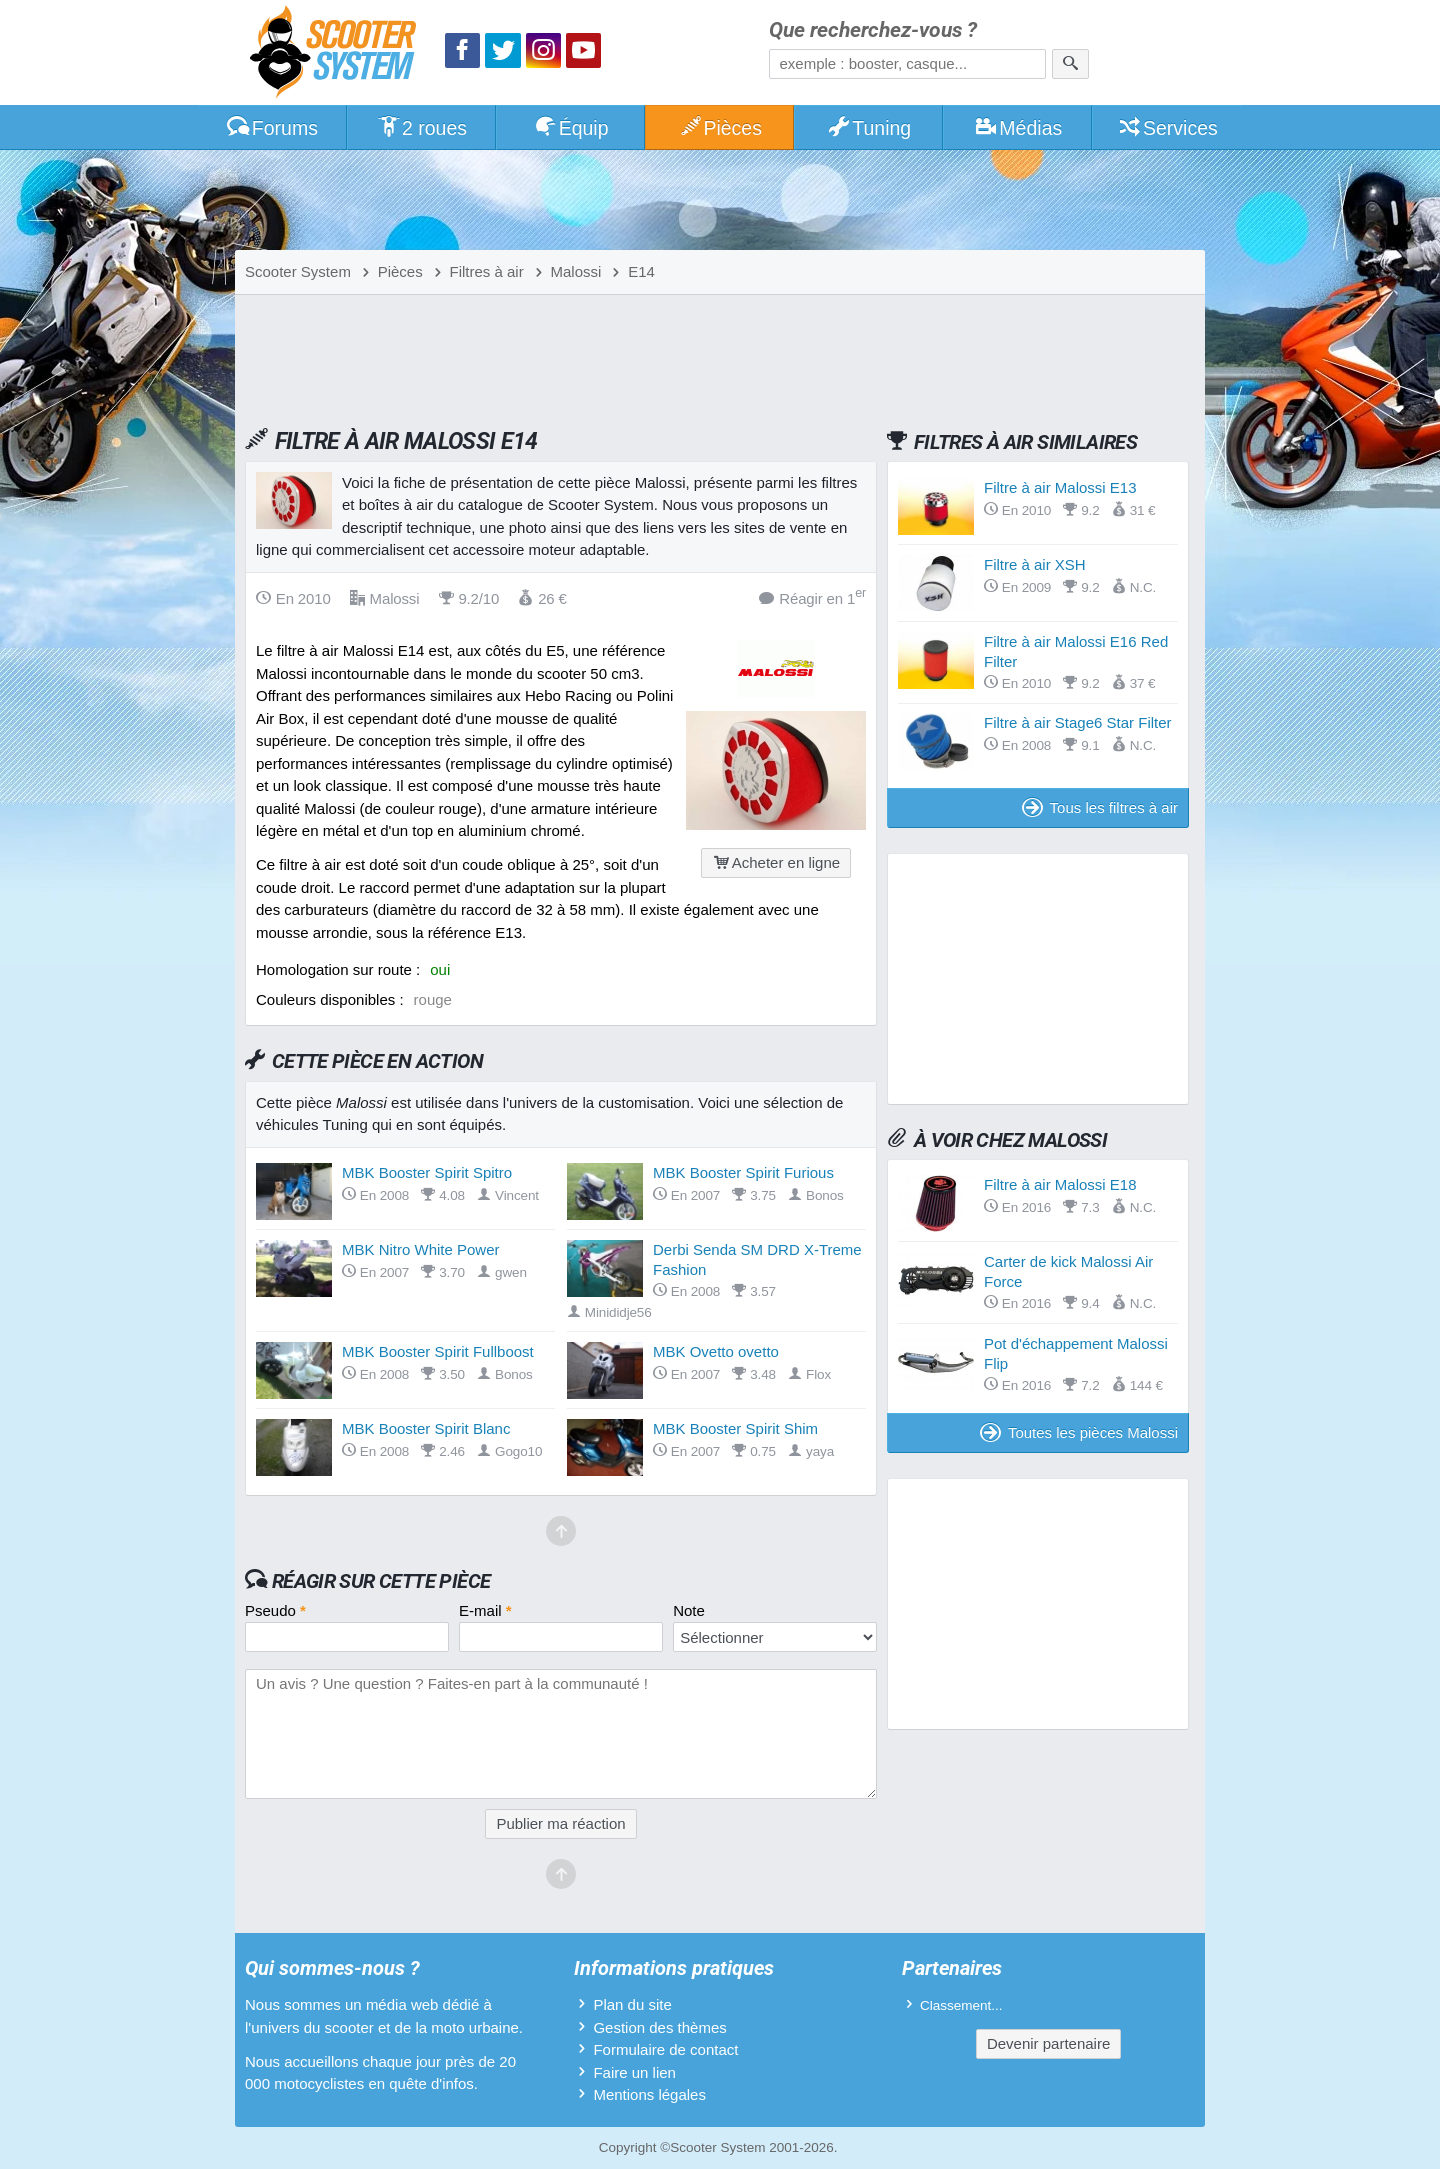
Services (1167, 128)
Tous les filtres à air (1100, 807)
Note (689, 1610)
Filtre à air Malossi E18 (1060, 1184)
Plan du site (632, 2004)
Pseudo (275, 1610)
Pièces (720, 128)
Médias (1018, 128)
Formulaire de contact (665, 2049)
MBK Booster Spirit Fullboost (438, 1351)
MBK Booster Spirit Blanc (426, 1428)
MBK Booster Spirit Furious (743, 1172)
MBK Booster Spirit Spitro (427, 1172)
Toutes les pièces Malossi (1079, 1432)
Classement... (961, 2005)
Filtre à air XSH (1035, 564)
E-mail (485, 1610)
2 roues (421, 128)
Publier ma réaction (560, 1823)
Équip (571, 128)
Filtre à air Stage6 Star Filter (1078, 722)
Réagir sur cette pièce (381, 1581)
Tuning (869, 128)
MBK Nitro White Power (421, 1249)
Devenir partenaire (1048, 2043)
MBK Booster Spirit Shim (735, 1428)
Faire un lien (634, 2072)
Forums (272, 128)
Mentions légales (649, 2094)
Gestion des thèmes (659, 2027)
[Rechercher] (1070, 64)
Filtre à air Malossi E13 (1060, 487)
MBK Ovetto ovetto (716, 1351)
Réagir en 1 (812, 597)
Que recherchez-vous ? (873, 30)
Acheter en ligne (776, 862)
